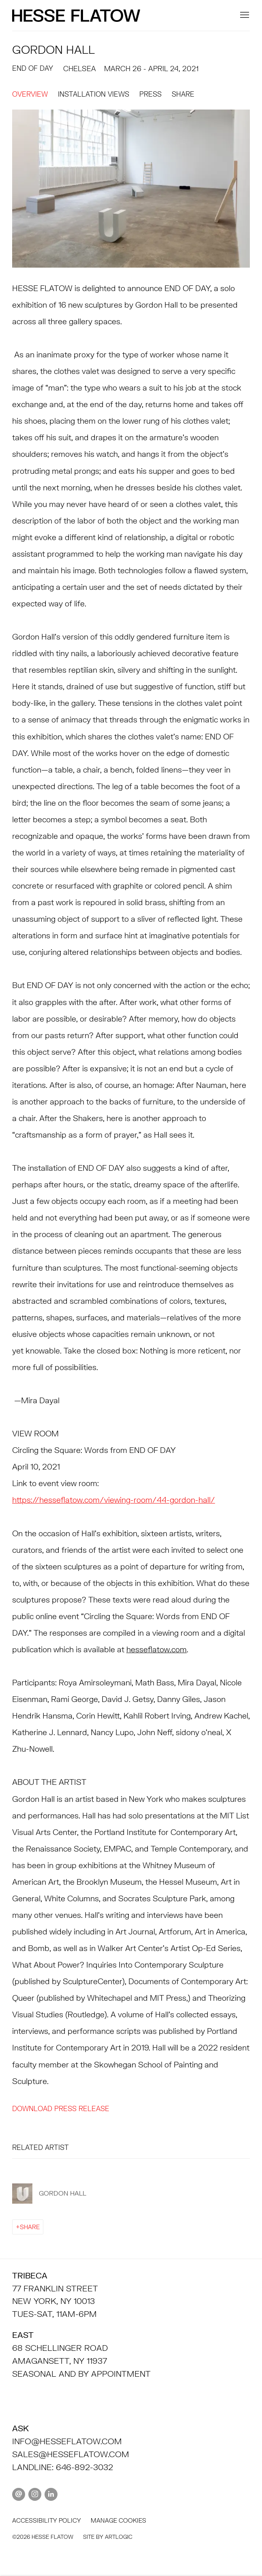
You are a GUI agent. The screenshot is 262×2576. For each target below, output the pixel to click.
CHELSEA (79, 68)
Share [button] (183, 94)
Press (150, 94)
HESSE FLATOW (77, 15)
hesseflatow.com (156, 1649)
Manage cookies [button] (118, 2520)
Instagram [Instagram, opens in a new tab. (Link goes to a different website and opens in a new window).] (34, 2494)
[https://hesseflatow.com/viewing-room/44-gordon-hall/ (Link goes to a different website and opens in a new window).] (113, 1499)
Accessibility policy (46, 2520)
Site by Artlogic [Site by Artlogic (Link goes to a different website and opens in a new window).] (107, 2537)
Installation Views (93, 94)
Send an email (18, 2494)
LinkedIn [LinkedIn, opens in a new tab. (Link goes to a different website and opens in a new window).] (51, 2494)
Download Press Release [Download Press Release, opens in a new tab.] (60, 2109)
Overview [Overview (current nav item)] (30, 94)
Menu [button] (244, 15)
